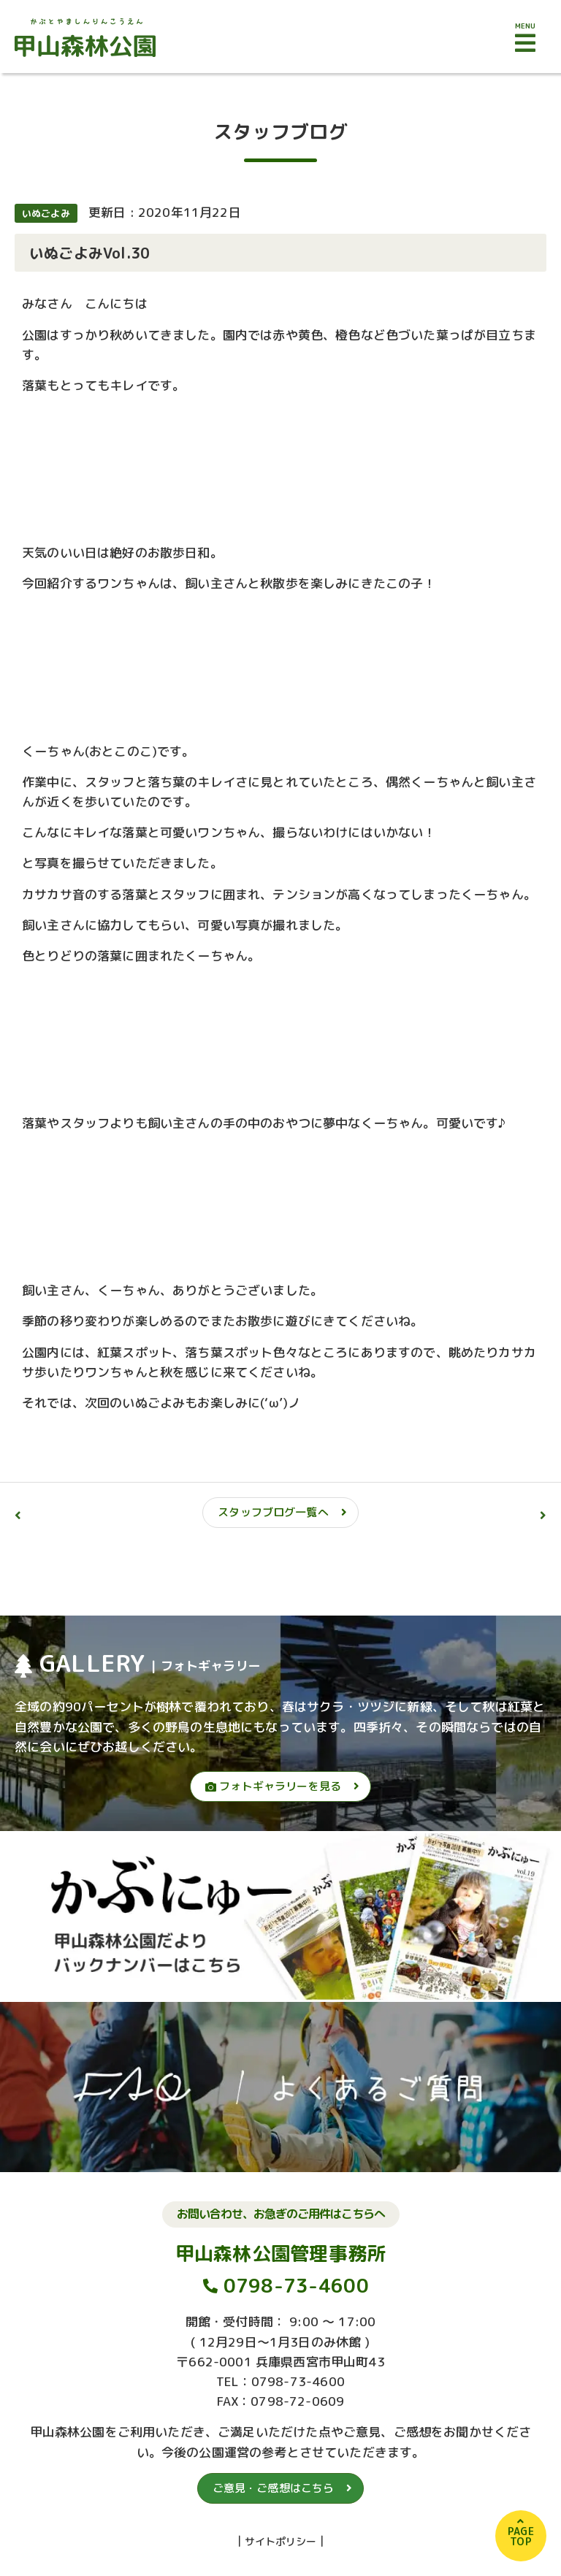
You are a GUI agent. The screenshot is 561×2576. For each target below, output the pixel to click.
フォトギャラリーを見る (273, 1786)
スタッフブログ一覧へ (273, 1512)
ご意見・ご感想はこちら (274, 2488)
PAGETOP (521, 2536)
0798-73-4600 (296, 2285)
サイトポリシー (281, 2541)
